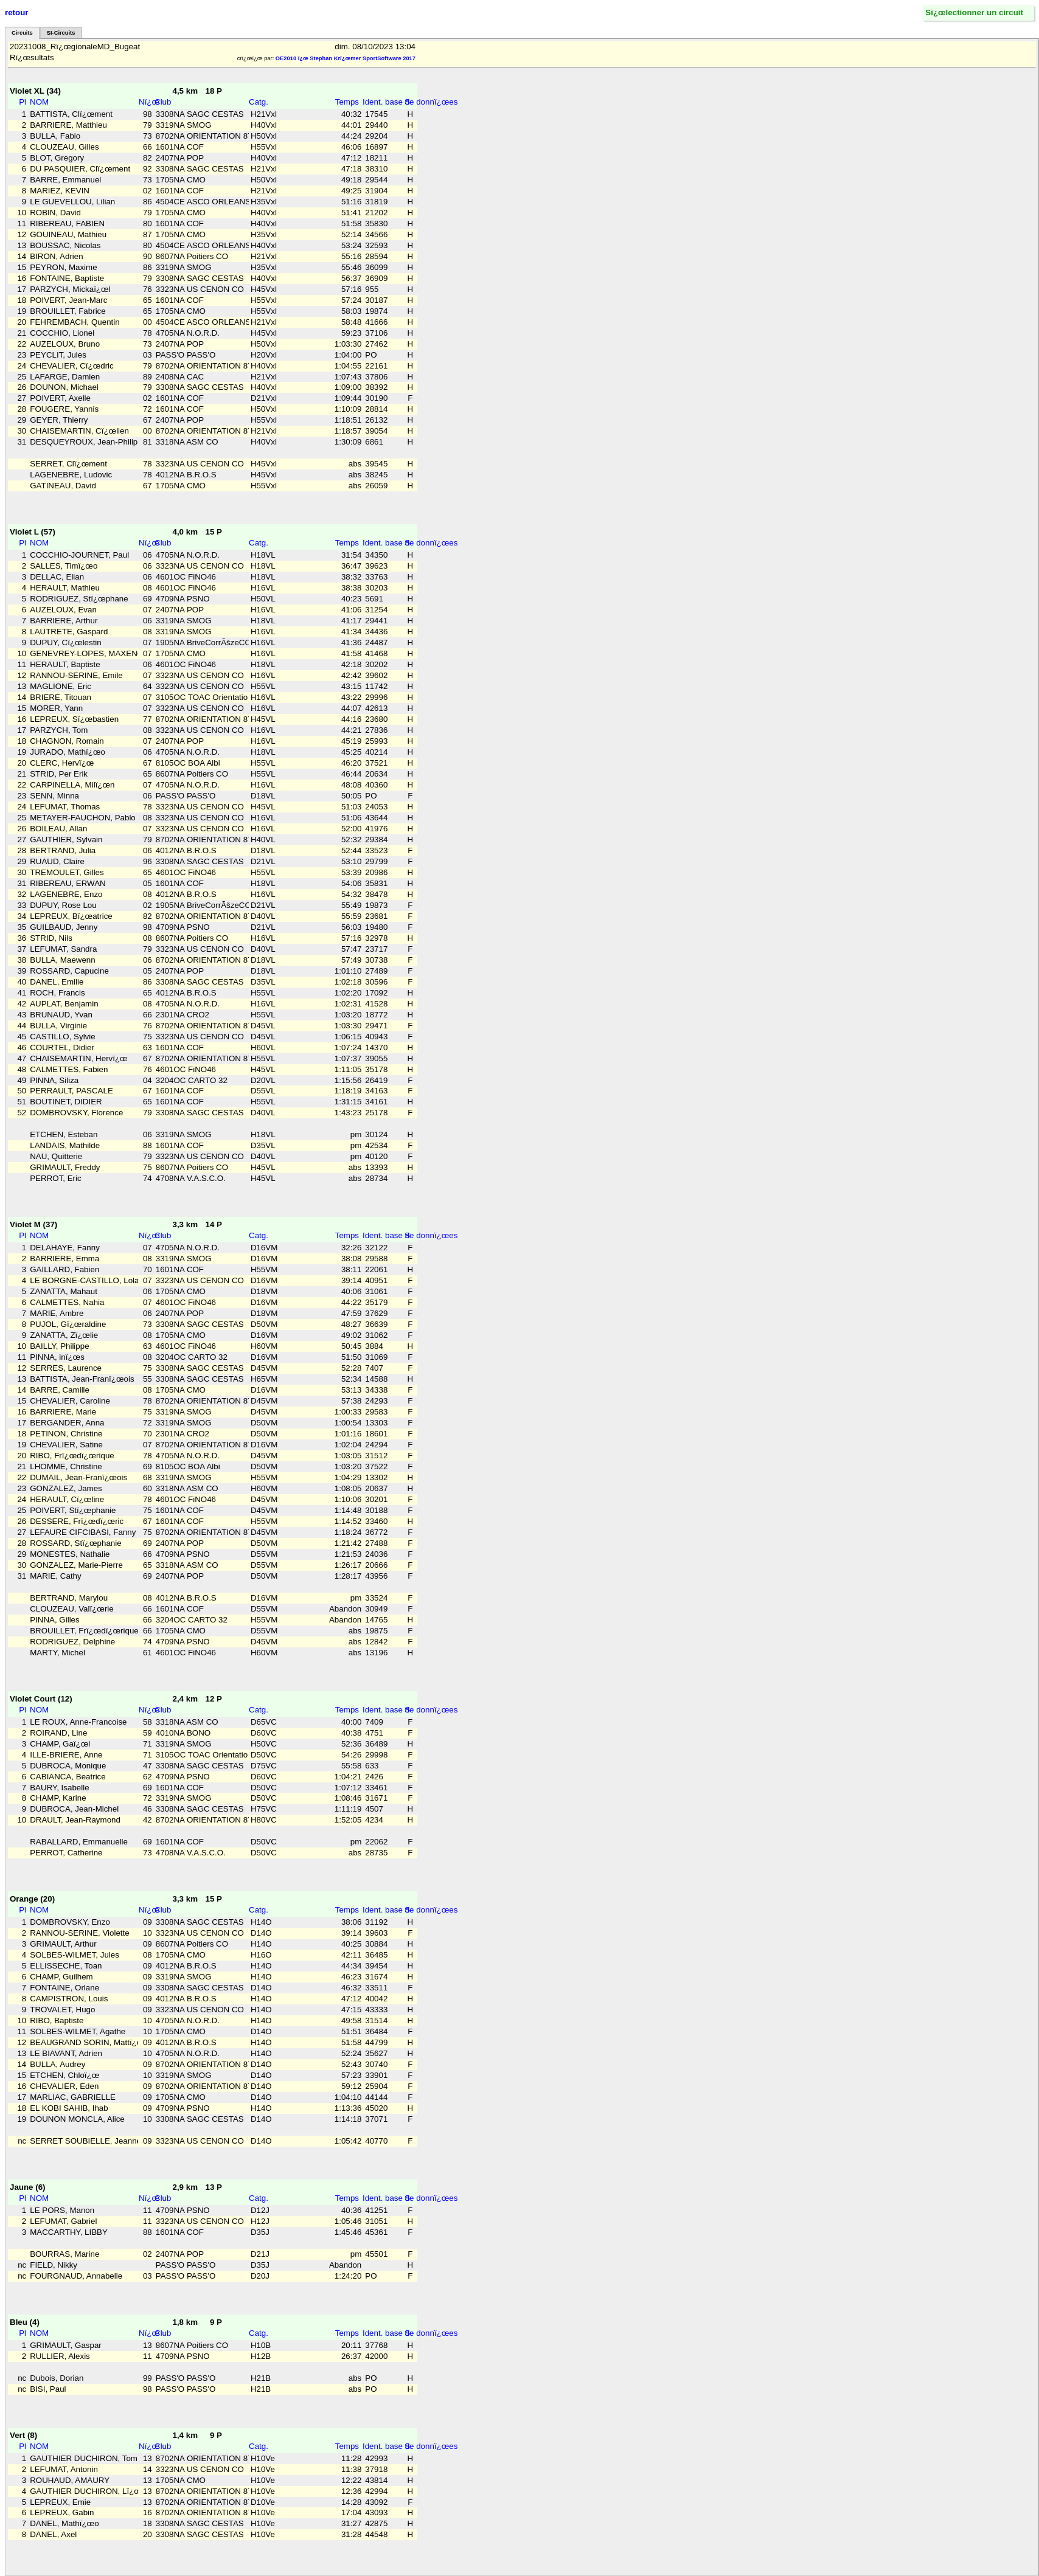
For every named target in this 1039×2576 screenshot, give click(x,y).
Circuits (22, 33)
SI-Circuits (61, 33)
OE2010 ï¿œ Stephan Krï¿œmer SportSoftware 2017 (345, 58)
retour (17, 12)
